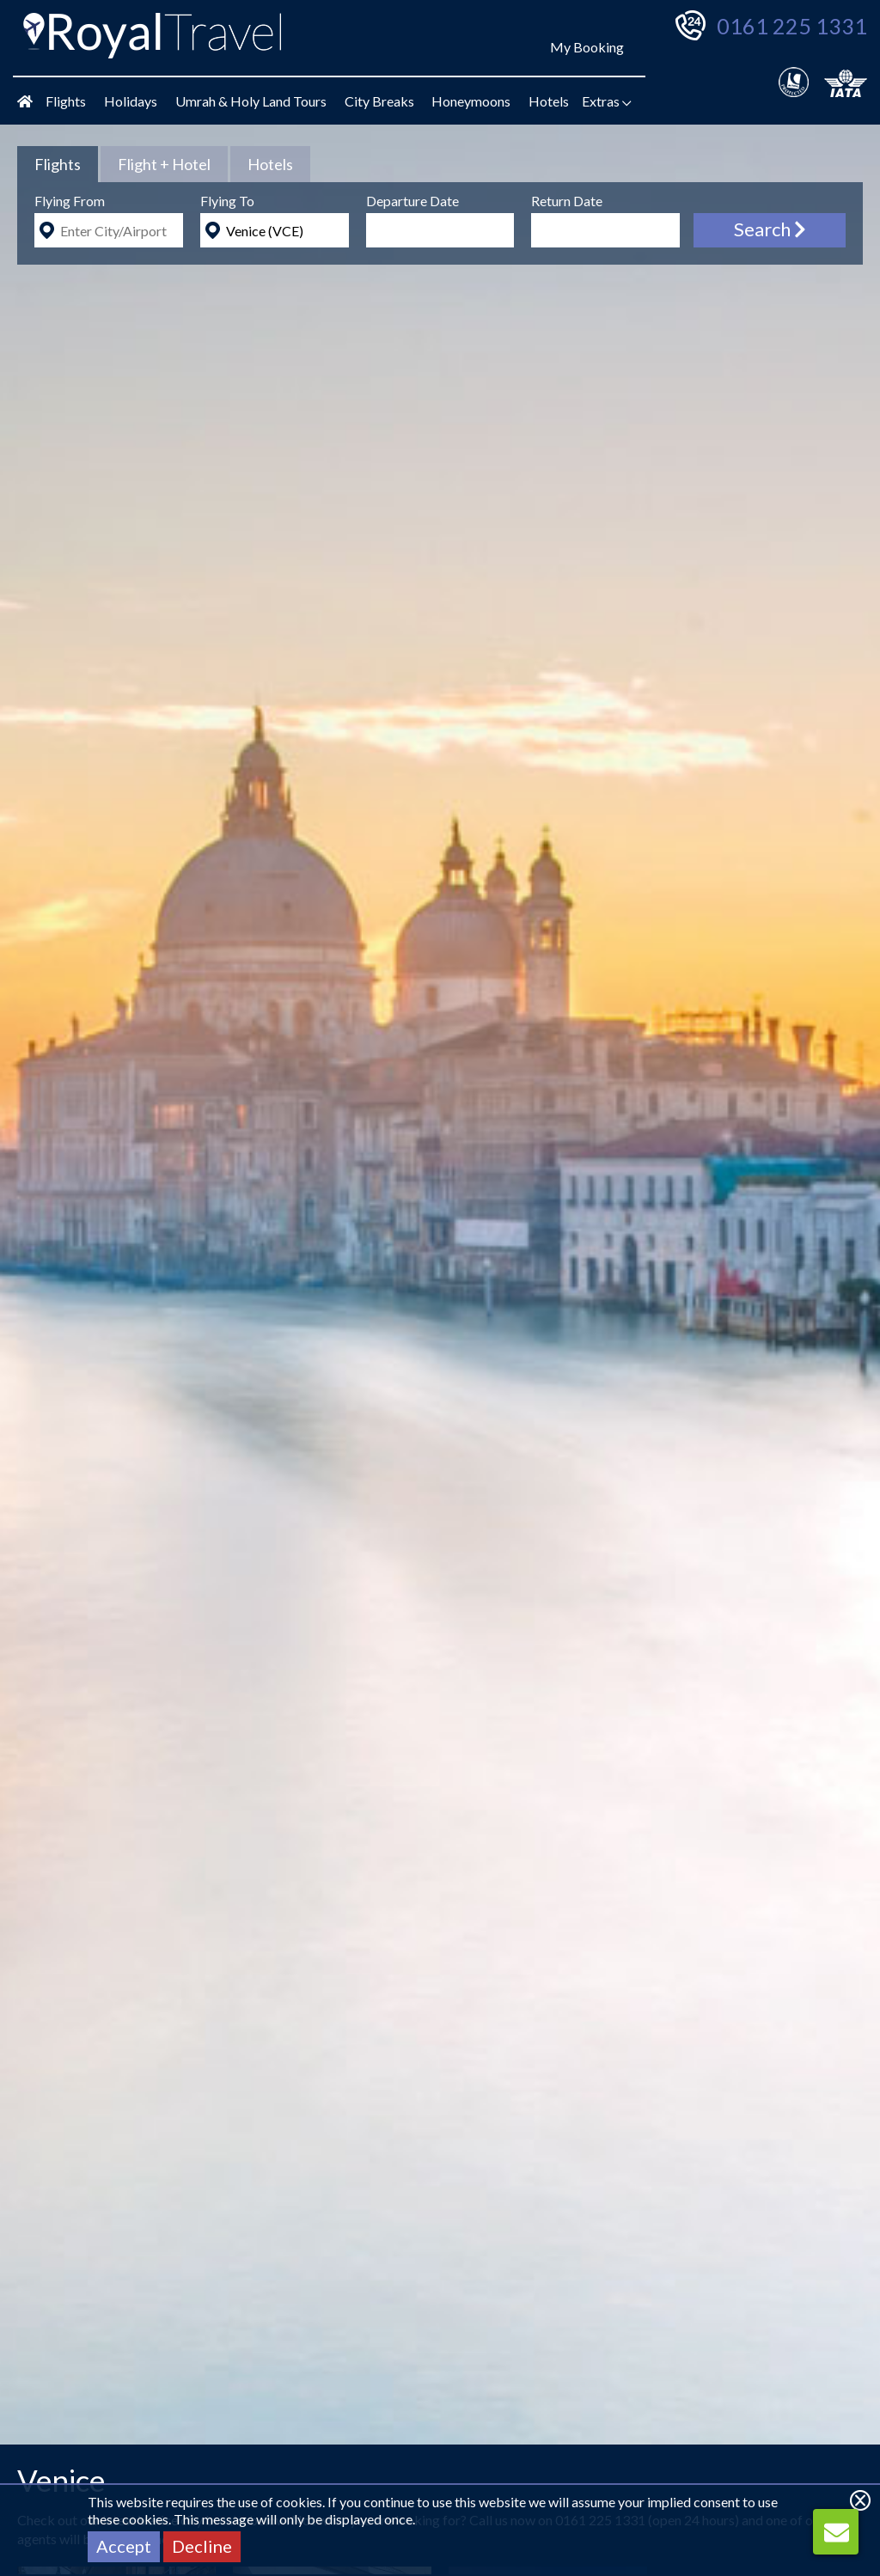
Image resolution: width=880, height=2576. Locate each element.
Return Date (566, 200)
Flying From (69, 200)
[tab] (57, 164)
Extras (607, 101)
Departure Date (412, 200)
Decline (202, 2546)
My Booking (587, 47)
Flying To (227, 200)
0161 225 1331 (792, 26)
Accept (123, 2546)
